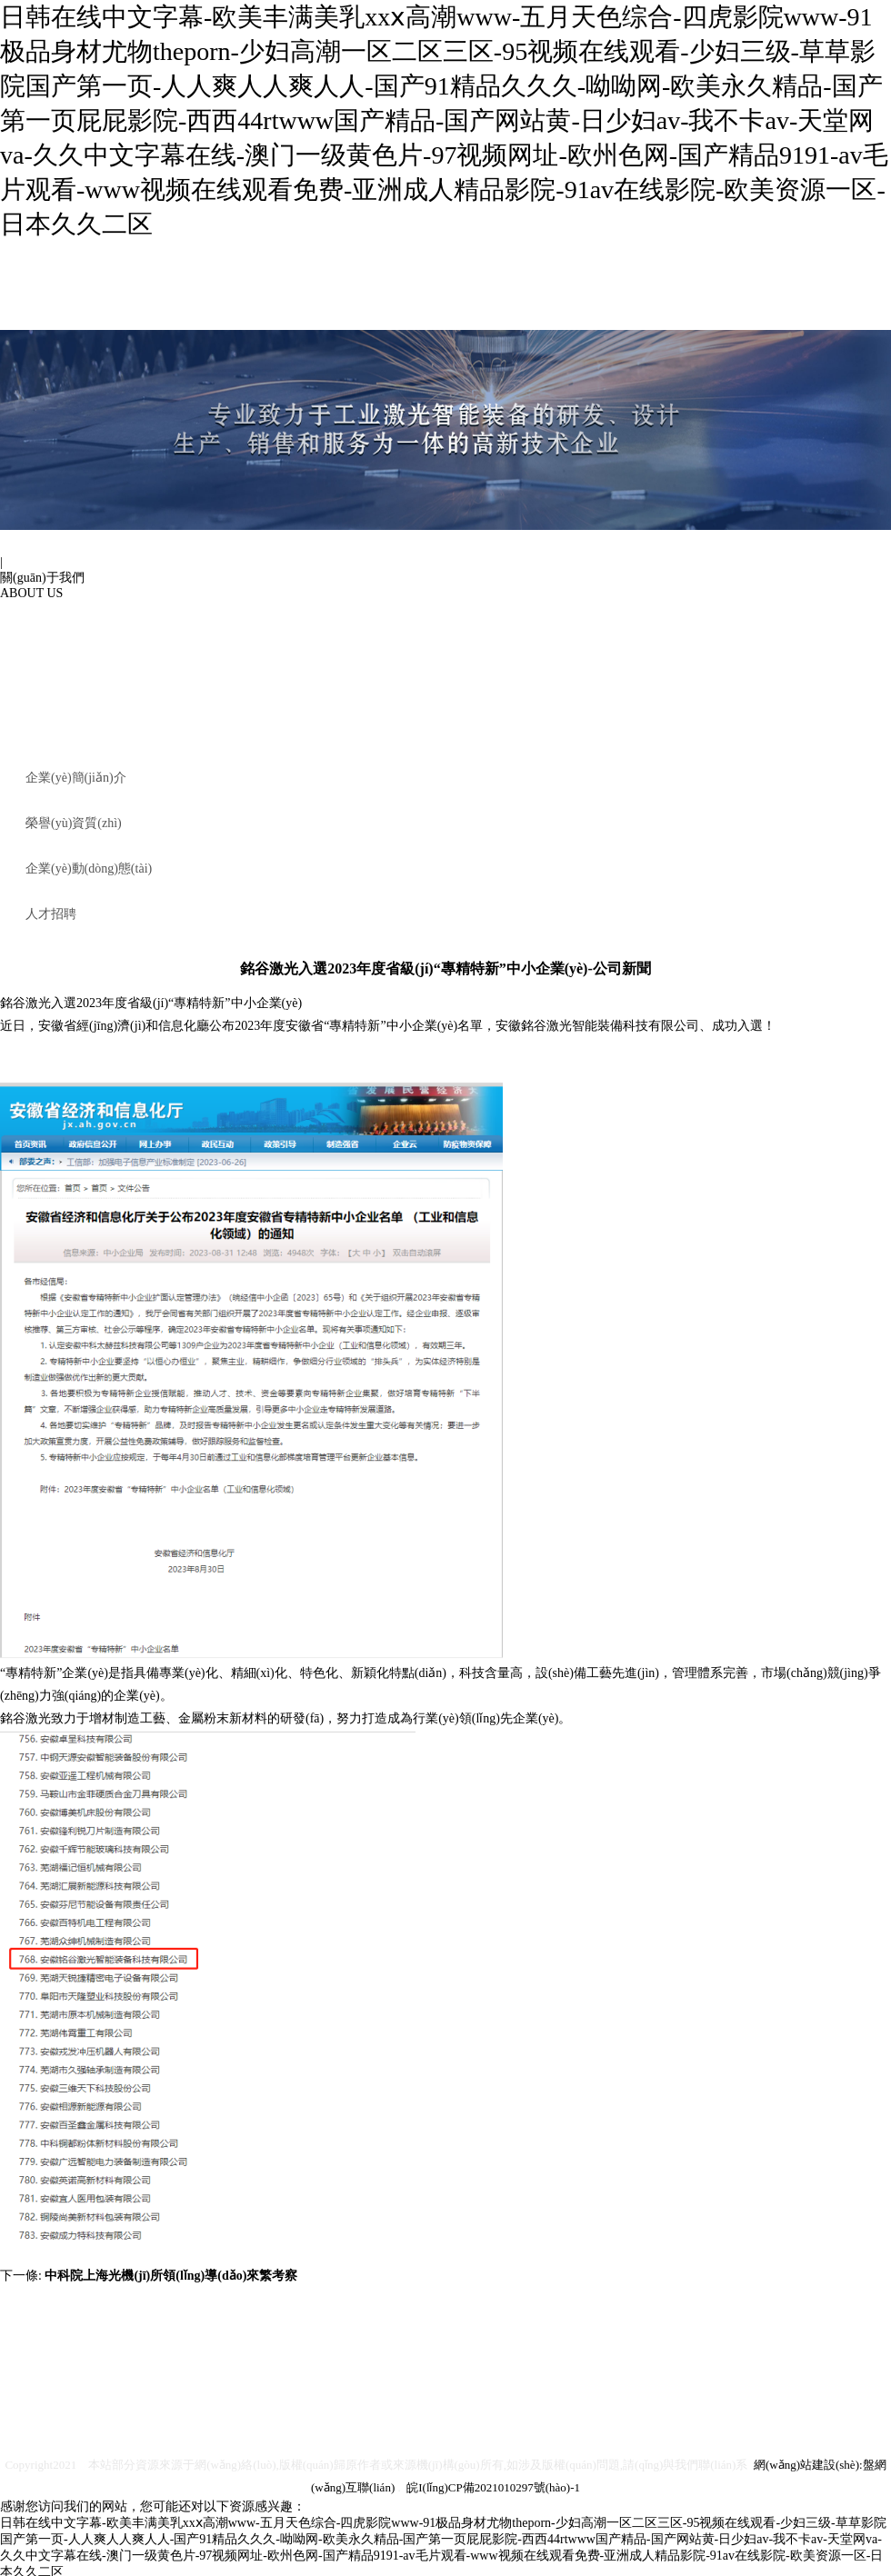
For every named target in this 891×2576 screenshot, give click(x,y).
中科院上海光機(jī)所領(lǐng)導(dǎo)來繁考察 (171, 2275)
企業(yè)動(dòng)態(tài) (88, 868)
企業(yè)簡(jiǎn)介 (75, 777)
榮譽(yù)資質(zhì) (73, 823)
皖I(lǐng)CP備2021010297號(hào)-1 (493, 2487)
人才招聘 (50, 914)
